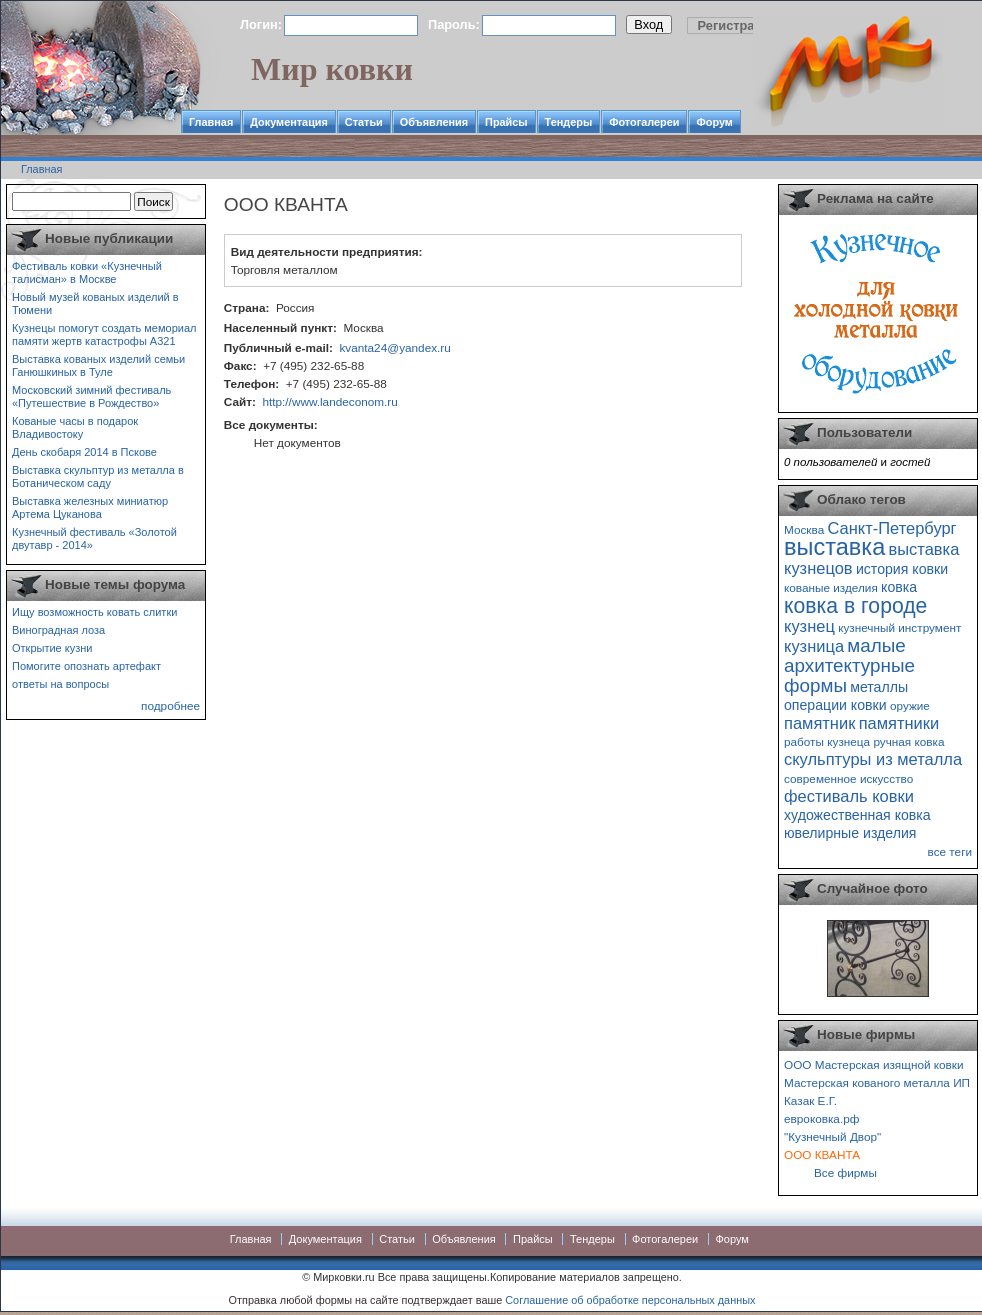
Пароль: (454, 24)
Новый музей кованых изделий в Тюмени (95, 303)
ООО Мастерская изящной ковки (874, 1064)
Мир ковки (332, 69)
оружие (910, 705)
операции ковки (835, 705)
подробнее (170, 705)
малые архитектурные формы (849, 665)
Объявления (434, 122)
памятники (899, 723)
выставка (834, 547)
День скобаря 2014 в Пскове (84, 452)
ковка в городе (855, 605)
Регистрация (738, 25)
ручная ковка (908, 741)
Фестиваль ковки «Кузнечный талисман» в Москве (87, 272)
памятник (819, 723)
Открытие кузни (52, 648)
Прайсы (506, 122)
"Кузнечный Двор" (832, 1136)
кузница (814, 646)
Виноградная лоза (58, 630)
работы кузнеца (827, 741)
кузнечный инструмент (899, 627)
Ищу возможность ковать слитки (94, 612)
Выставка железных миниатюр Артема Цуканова (90, 507)
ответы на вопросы (60, 684)
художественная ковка (857, 815)
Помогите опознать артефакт (86, 666)
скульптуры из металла (873, 759)
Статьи (364, 122)
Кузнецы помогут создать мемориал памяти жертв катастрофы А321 (104, 334)
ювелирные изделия (850, 833)
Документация (289, 122)
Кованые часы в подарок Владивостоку (75, 427)
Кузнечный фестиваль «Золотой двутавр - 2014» (94, 538)
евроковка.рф (821, 1118)
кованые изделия (831, 587)
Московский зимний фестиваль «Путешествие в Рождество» (91, 396)
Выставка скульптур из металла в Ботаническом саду (98, 476)
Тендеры (569, 122)
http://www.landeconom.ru (329, 401)
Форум (714, 122)
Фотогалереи (644, 122)
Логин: (261, 24)
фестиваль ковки (849, 796)
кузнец (809, 626)
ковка (899, 587)
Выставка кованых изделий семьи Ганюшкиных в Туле (98, 365)
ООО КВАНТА (822, 1154)
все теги (950, 851)
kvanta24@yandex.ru (394, 347)
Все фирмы (845, 1172)
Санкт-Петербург (891, 528)
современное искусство (848, 778)
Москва (804, 529)
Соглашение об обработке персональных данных (630, 1300)
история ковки (902, 569)
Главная (211, 122)
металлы (879, 687)
